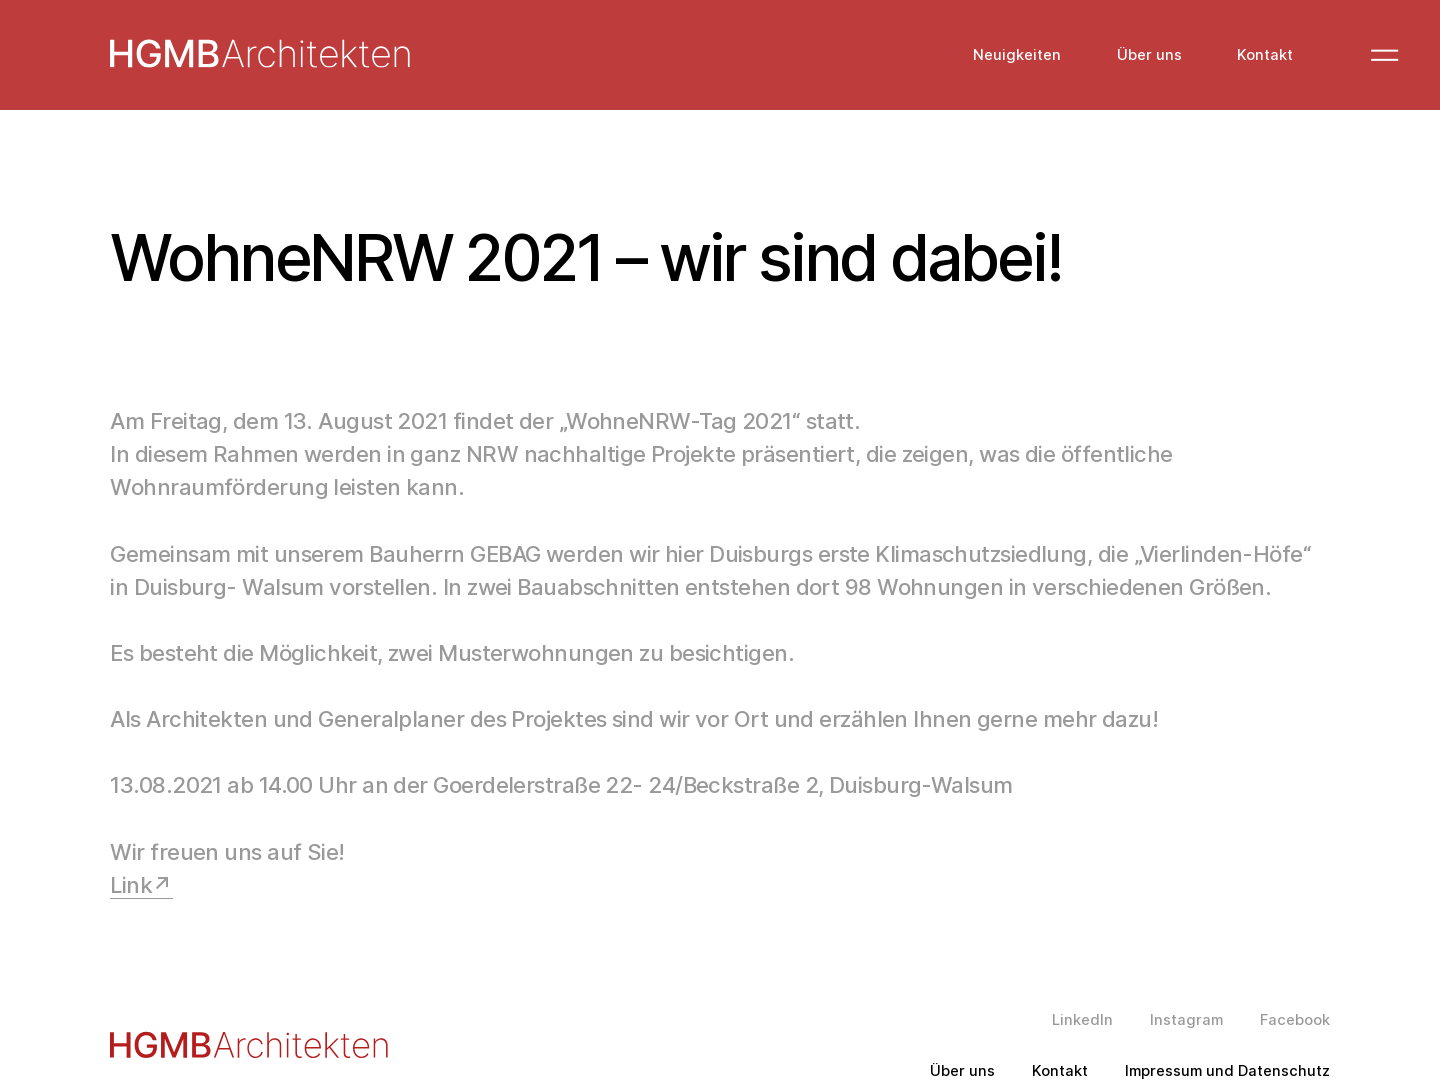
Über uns (1149, 55)
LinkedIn (1082, 1020)
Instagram (1186, 1020)
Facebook (1295, 1020)
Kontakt (1265, 55)
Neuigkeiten (1017, 55)
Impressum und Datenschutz (1227, 1071)
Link (131, 885)
